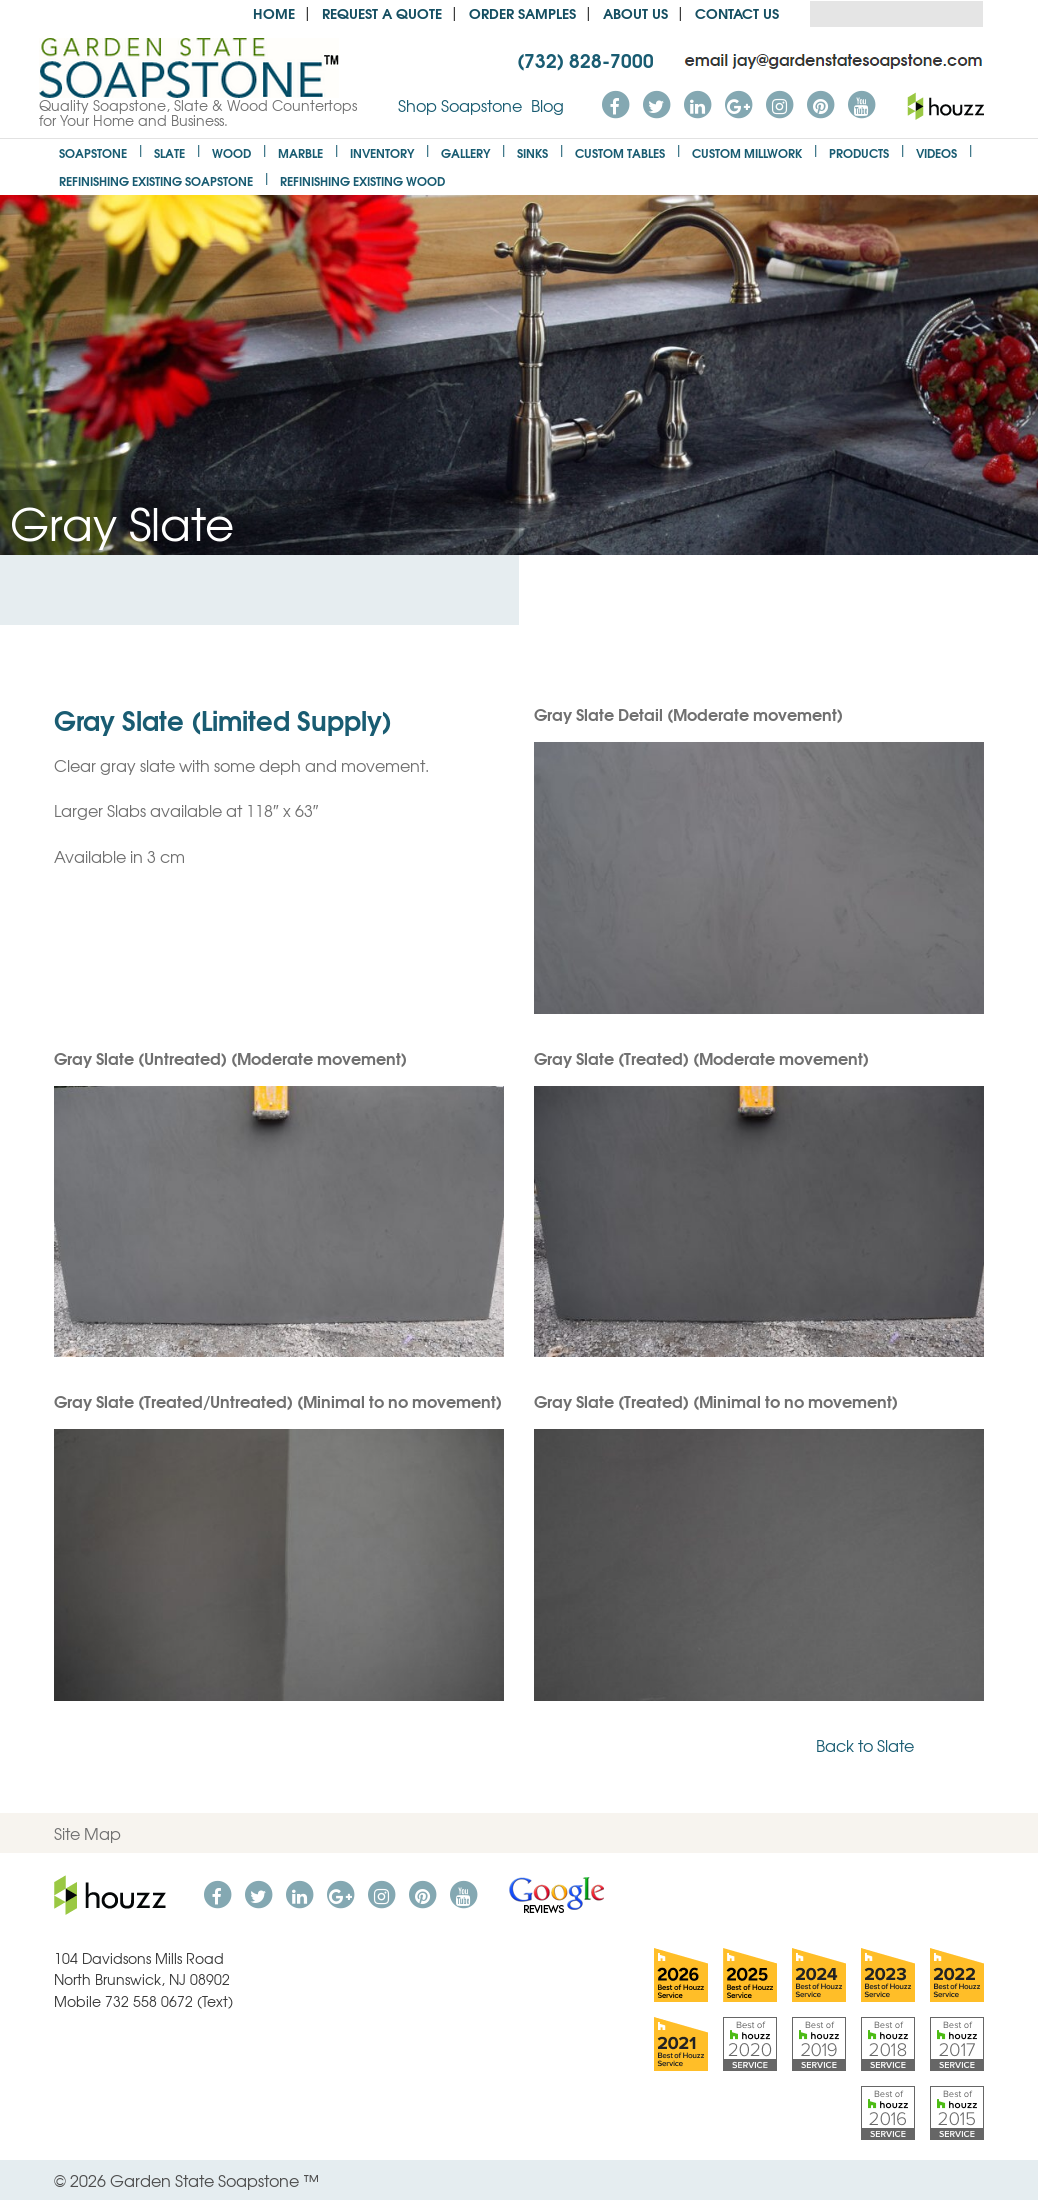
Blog (547, 105)
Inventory (382, 152)
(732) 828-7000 (585, 59)
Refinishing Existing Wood (362, 180)
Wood (231, 152)
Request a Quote (382, 12)
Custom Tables (620, 152)
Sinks (532, 152)
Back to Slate (900, 1745)
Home (274, 12)
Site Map (87, 1833)
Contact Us (737, 12)
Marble (300, 152)
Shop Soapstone (460, 105)
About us (635, 12)
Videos (936, 152)
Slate (169, 152)
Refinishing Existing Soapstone (156, 180)
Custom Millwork (747, 152)
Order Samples (522, 12)
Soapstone (93, 152)
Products (859, 152)
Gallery (465, 152)
